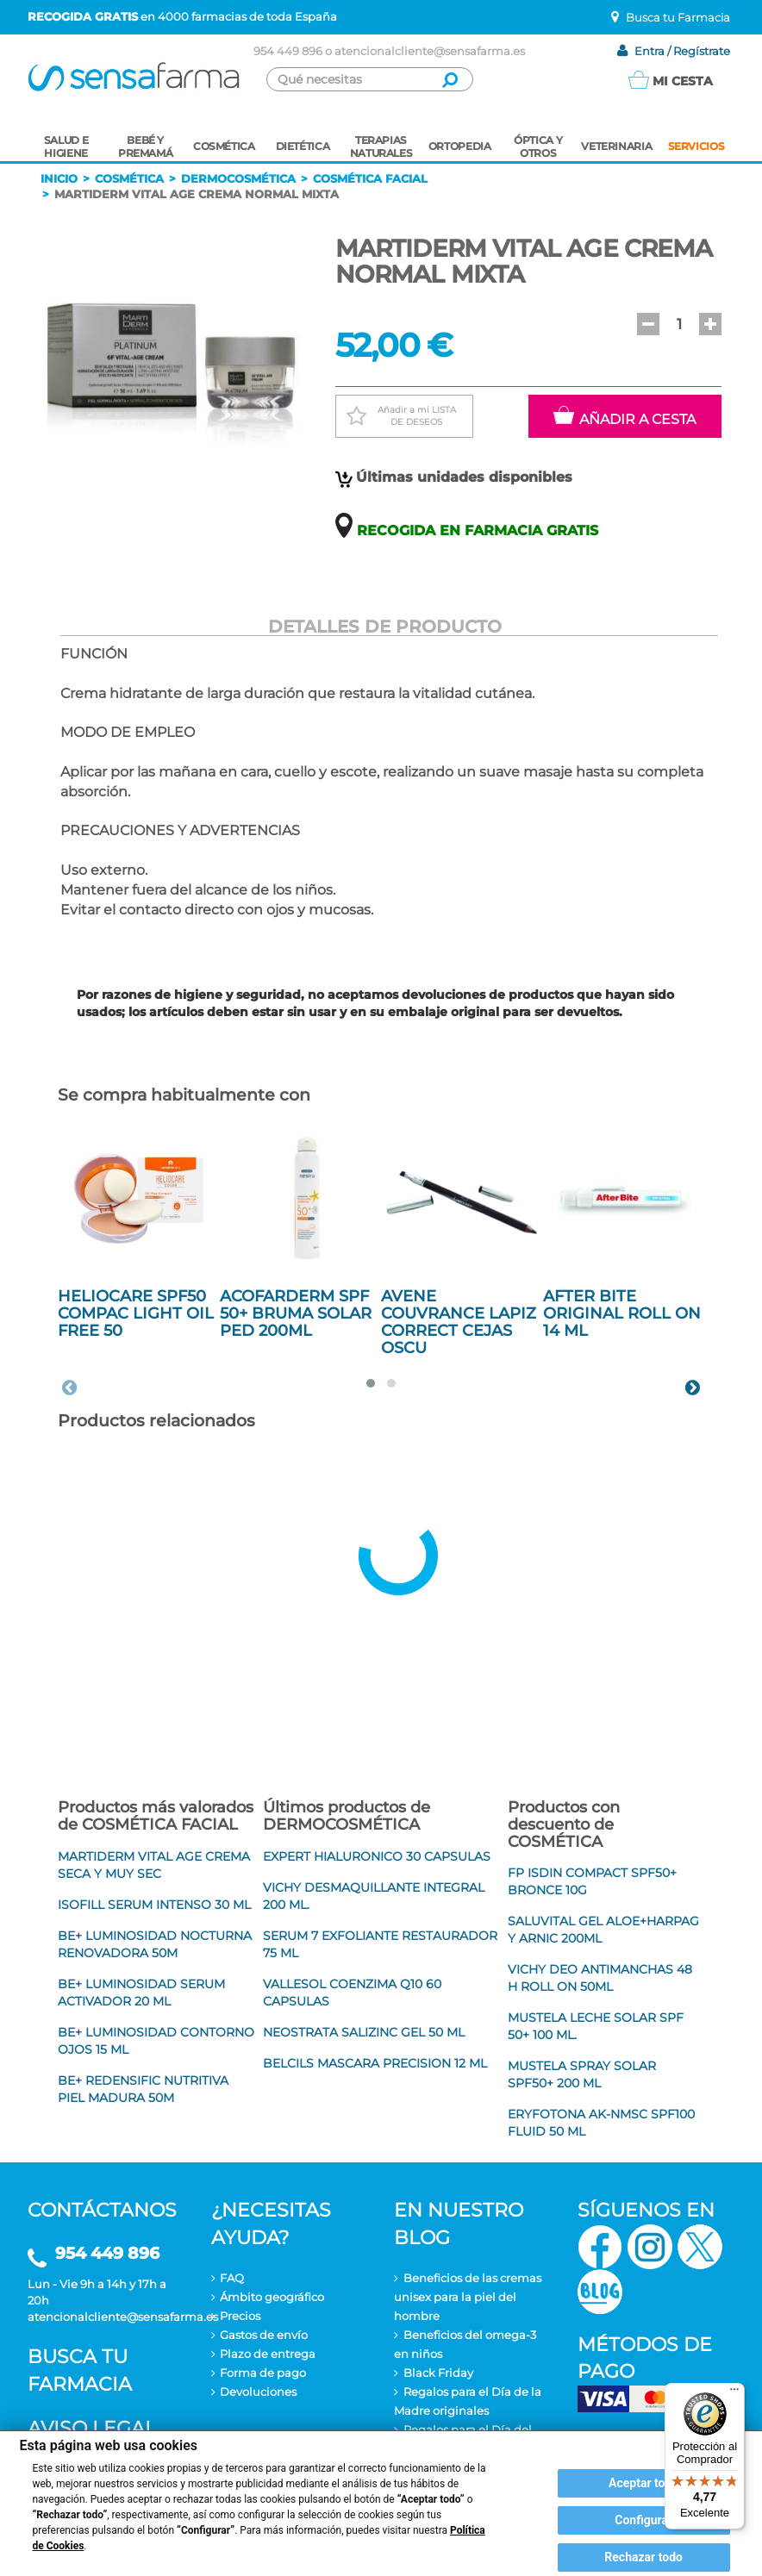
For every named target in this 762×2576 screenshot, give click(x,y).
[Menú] (734, 2393)
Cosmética (129, 178)
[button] (648, 324)
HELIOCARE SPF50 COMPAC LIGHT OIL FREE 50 (136, 1313)
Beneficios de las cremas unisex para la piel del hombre (467, 2297)
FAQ (232, 2278)
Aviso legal (92, 2428)
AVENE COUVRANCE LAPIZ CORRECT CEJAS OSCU (458, 1322)
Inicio (59, 178)
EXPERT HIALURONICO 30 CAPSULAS (376, 1856)
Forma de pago (263, 2373)
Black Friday (438, 2373)
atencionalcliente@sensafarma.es (429, 51)
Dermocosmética (238, 178)
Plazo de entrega (267, 2354)
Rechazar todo (643, 2557)
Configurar (643, 2520)
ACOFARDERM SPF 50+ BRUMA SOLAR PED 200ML (296, 1313)
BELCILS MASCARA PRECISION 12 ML (375, 2063)
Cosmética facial (370, 178)
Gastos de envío (264, 2335)
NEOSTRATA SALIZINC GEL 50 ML (364, 2032)
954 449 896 (287, 51)
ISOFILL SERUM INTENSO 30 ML (154, 1904)
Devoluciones (258, 2391)
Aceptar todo (643, 2483)
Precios (240, 2316)
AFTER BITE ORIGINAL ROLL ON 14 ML (622, 1313)
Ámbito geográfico (272, 2297)
